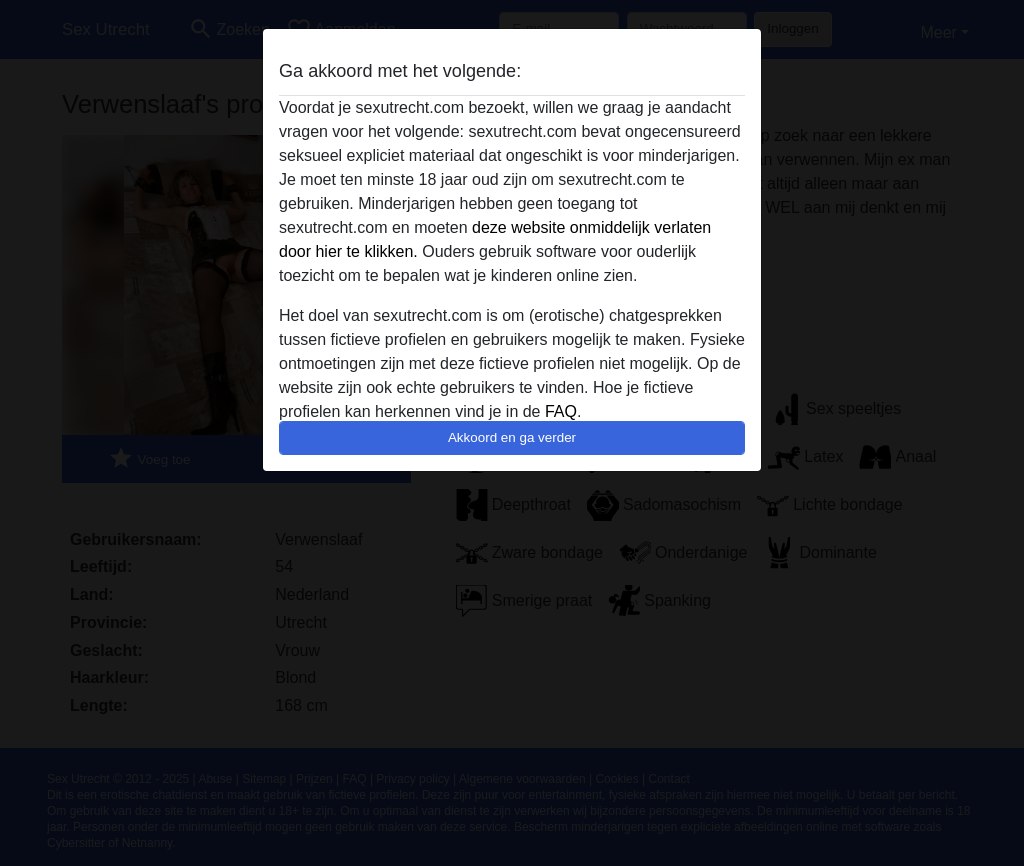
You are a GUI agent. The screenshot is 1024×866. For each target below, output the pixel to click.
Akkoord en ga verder (512, 437)
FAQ (561, 411)
